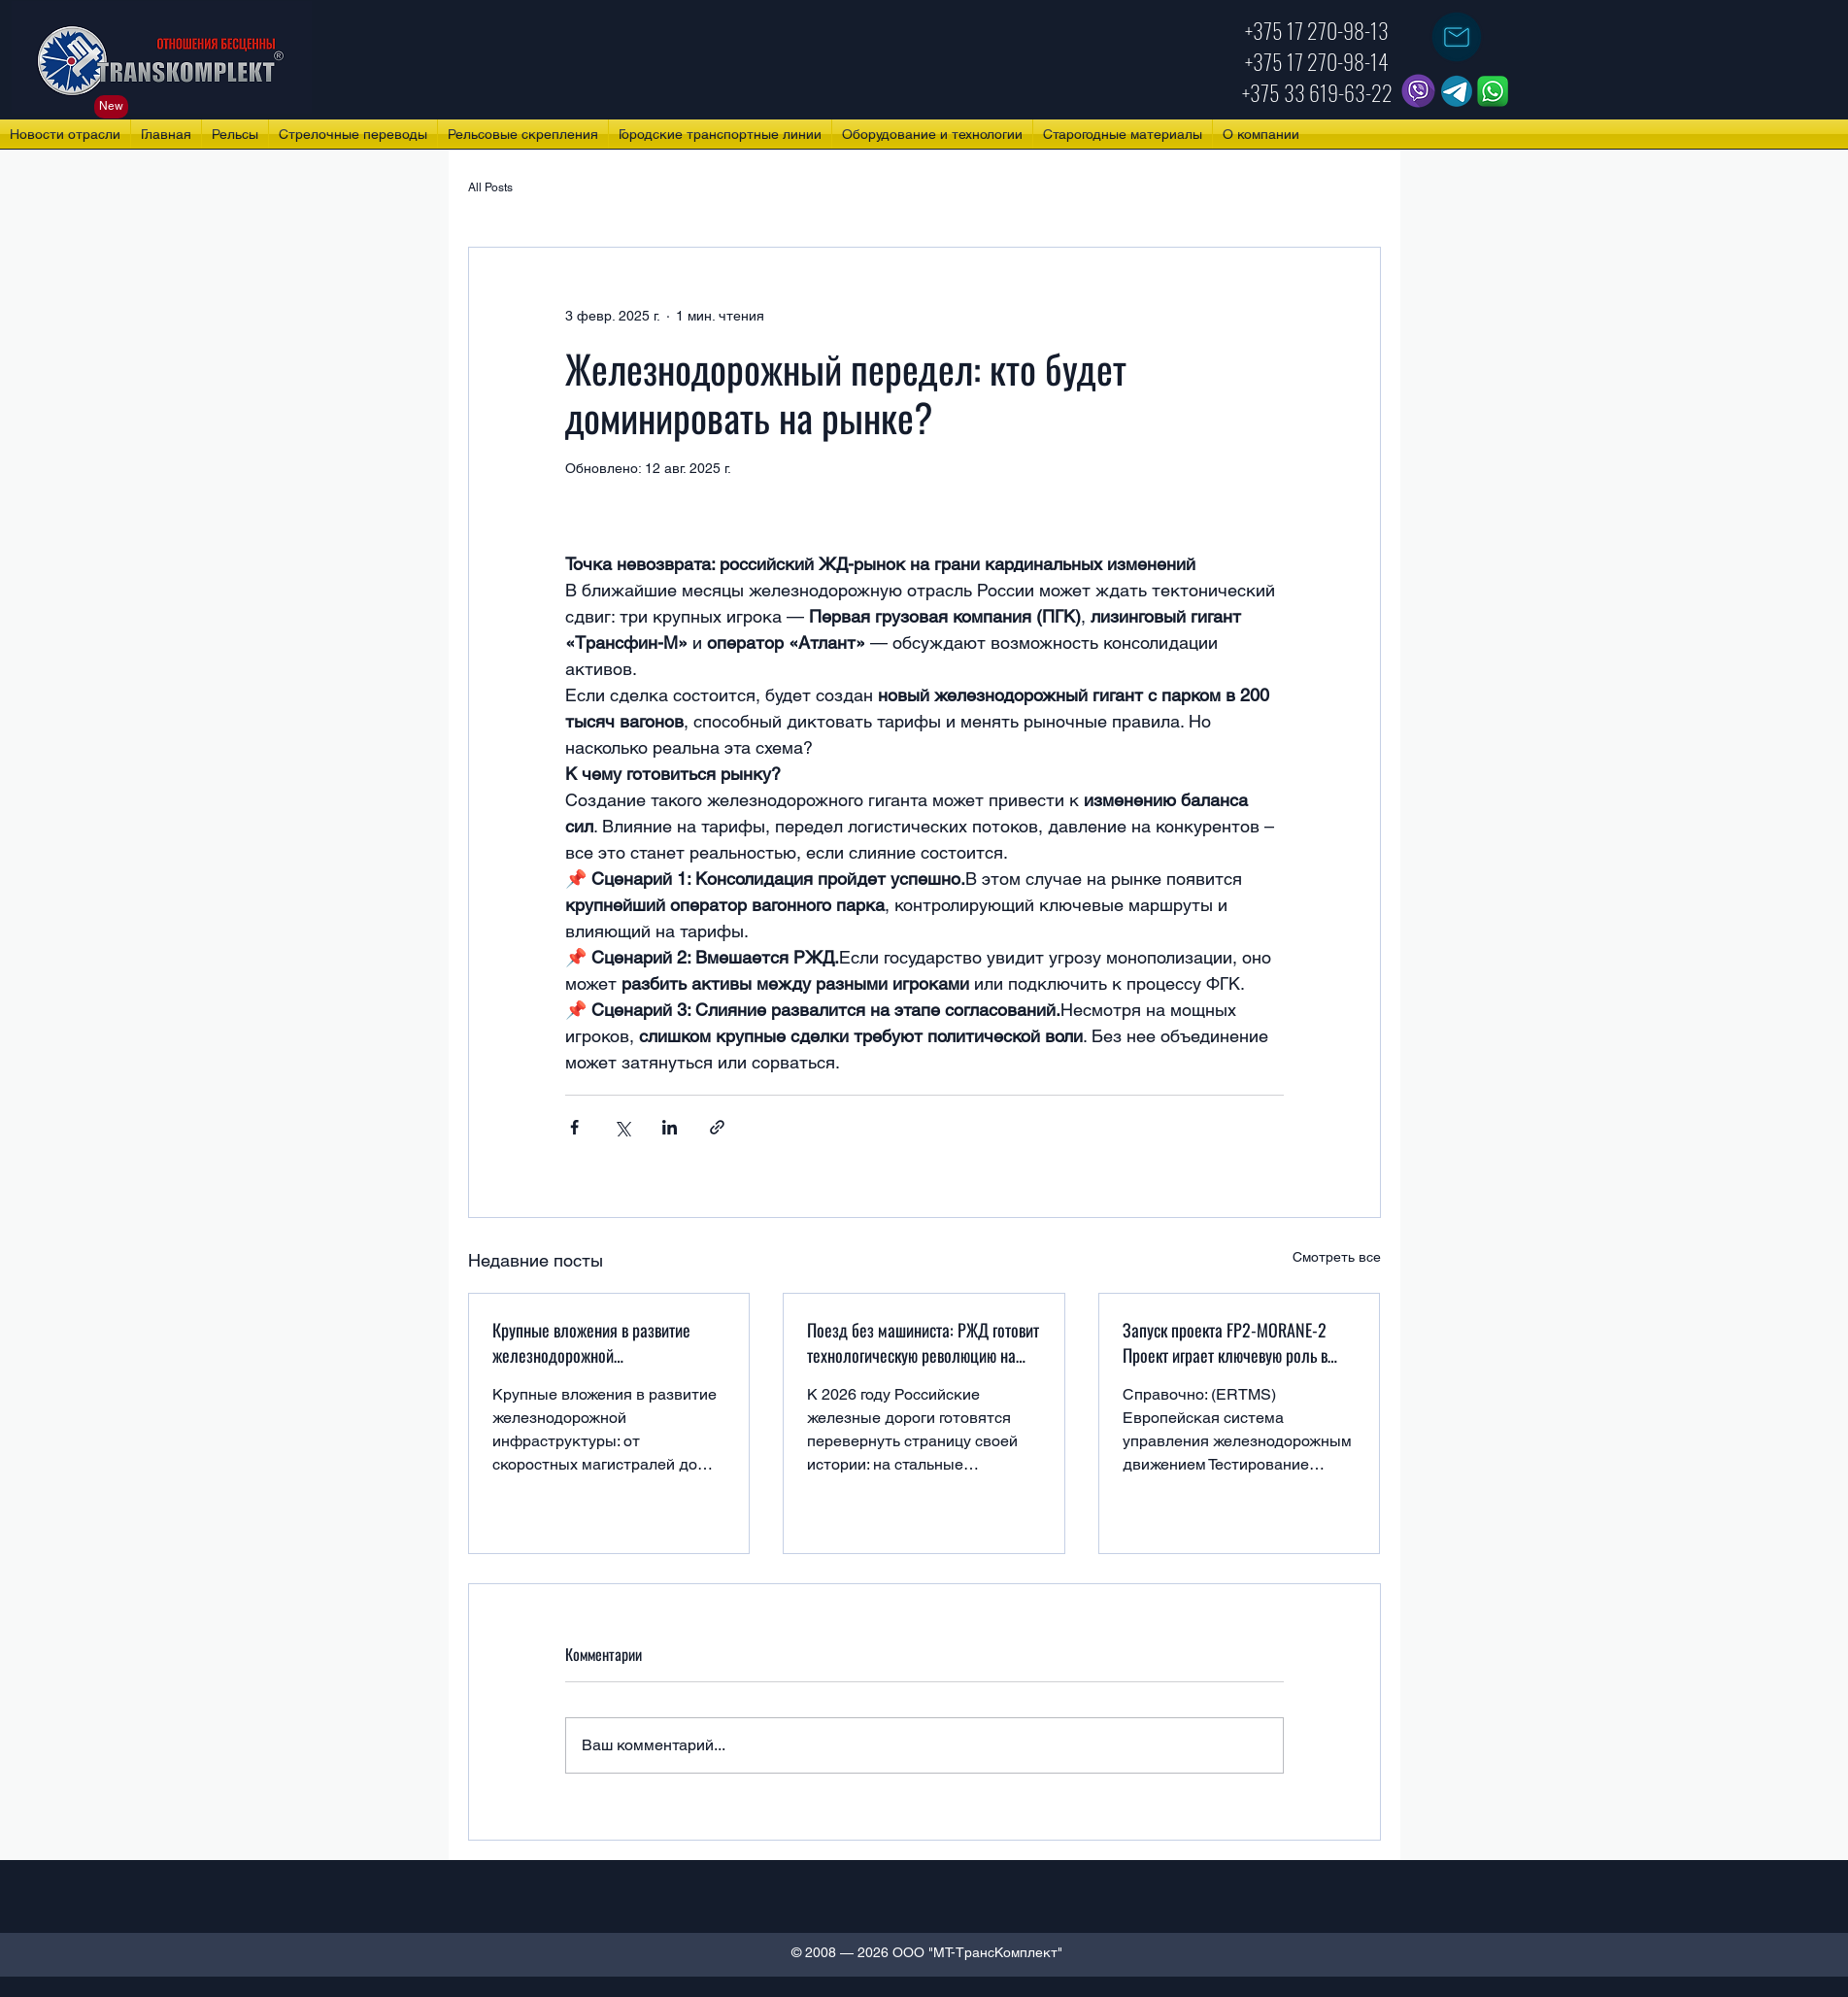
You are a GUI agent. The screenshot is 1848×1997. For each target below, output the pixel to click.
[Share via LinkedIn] (669, 1127)
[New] (111, 106)
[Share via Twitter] (622, 1127)
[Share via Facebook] (574, 1127)
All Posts (490, 187)
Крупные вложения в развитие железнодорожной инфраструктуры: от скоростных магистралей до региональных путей (595, 1342)
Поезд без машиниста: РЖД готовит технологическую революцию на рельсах (923, 1342)
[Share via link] (717, 1127)
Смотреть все (1337, 1257)
